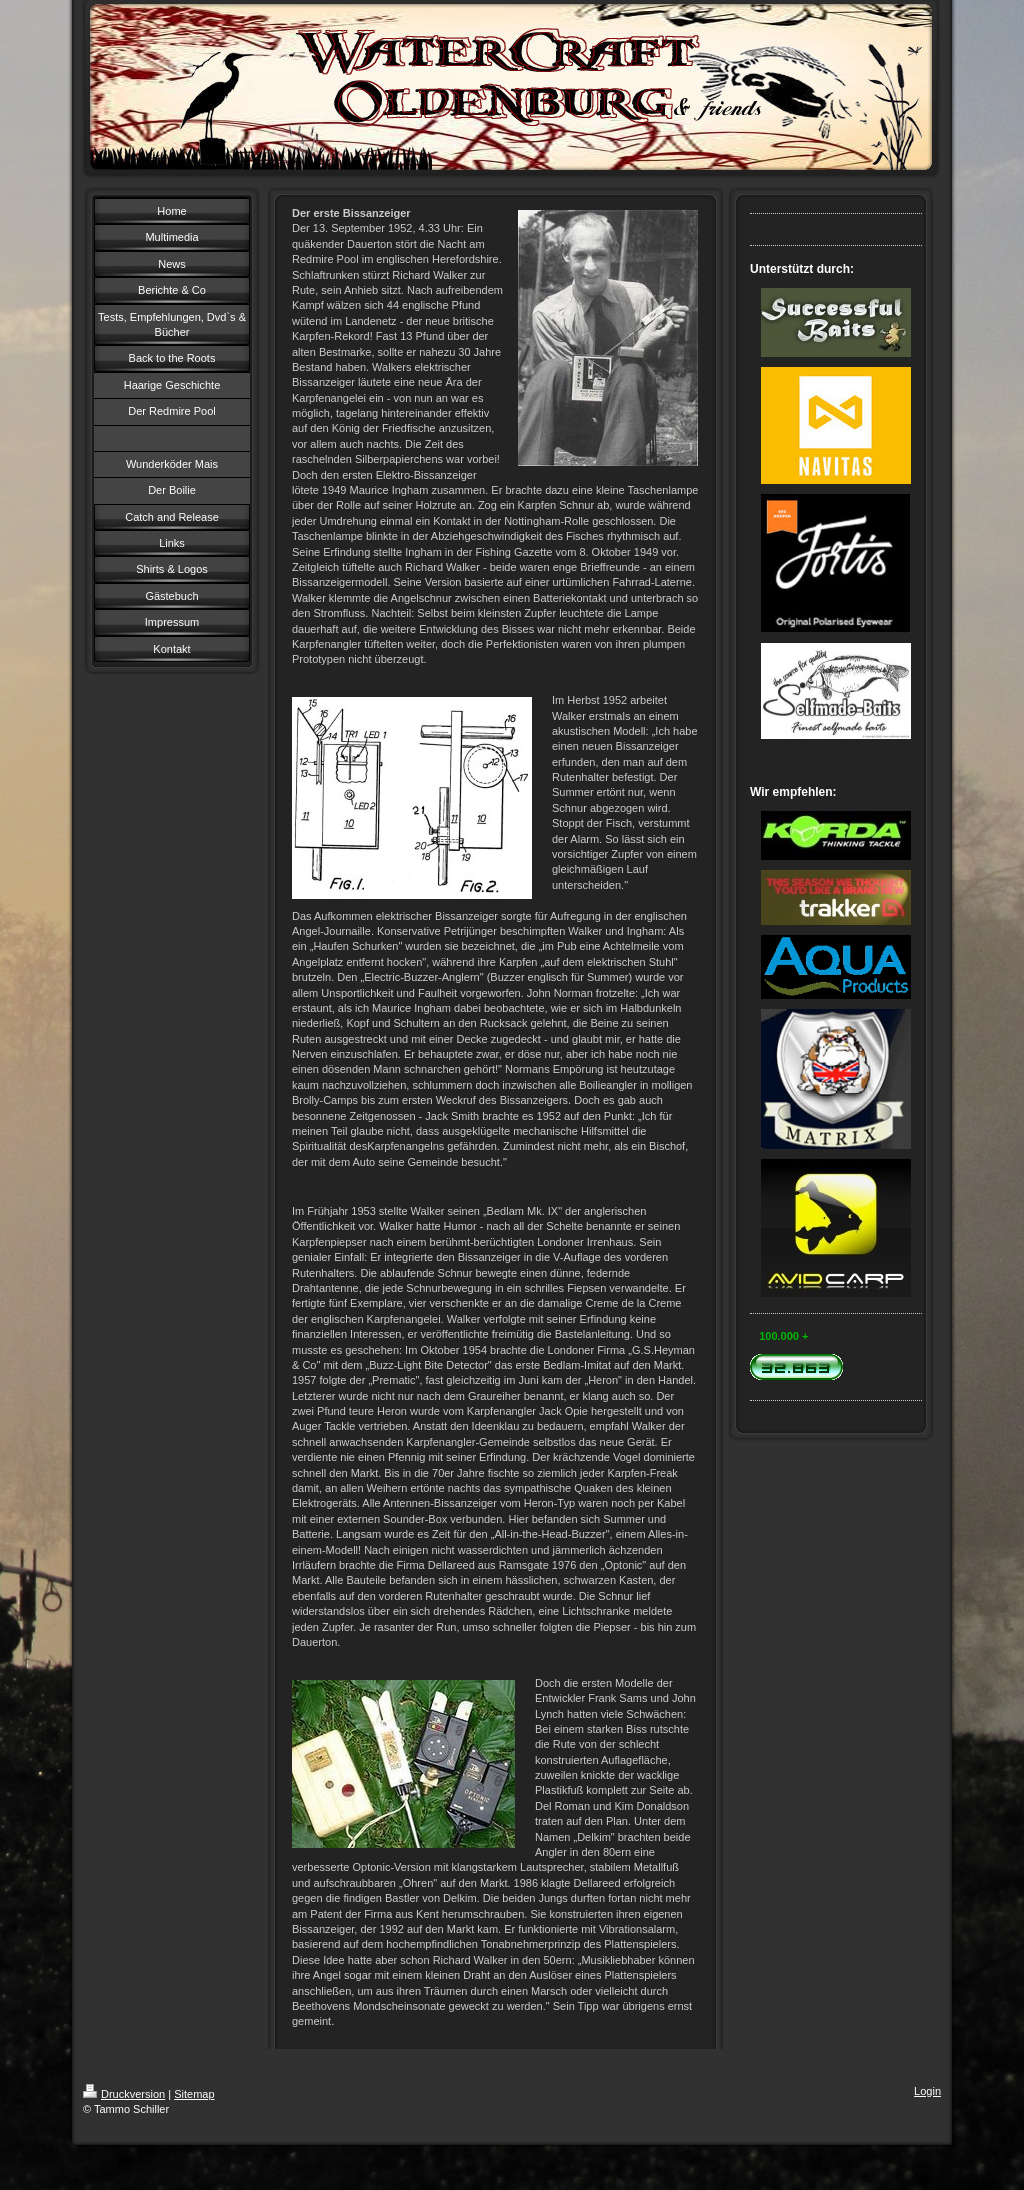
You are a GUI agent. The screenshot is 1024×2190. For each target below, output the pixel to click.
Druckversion (124, 2094)
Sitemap (194, 2094)
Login (927, 2091)
